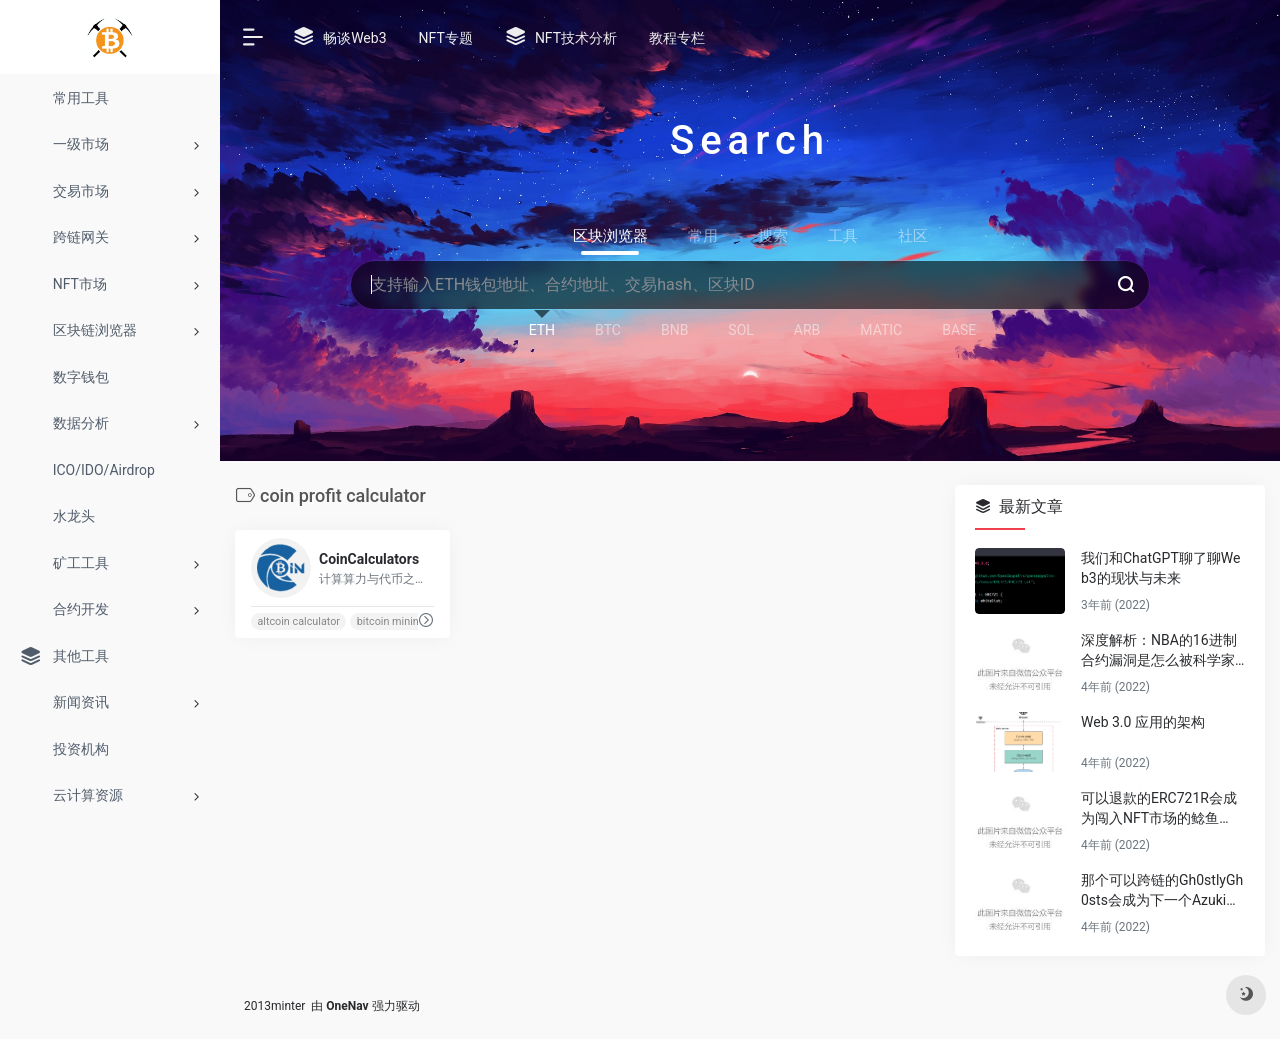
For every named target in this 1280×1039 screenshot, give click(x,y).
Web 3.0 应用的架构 (1143, 722)
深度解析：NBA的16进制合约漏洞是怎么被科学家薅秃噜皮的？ (1159, 651)
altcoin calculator (298, 621)
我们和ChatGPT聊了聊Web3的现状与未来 (1160, 568)
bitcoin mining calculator (416, 621)
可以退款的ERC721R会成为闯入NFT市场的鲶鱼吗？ (1159, 809)
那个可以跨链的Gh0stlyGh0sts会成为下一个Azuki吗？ (1162, 891)
